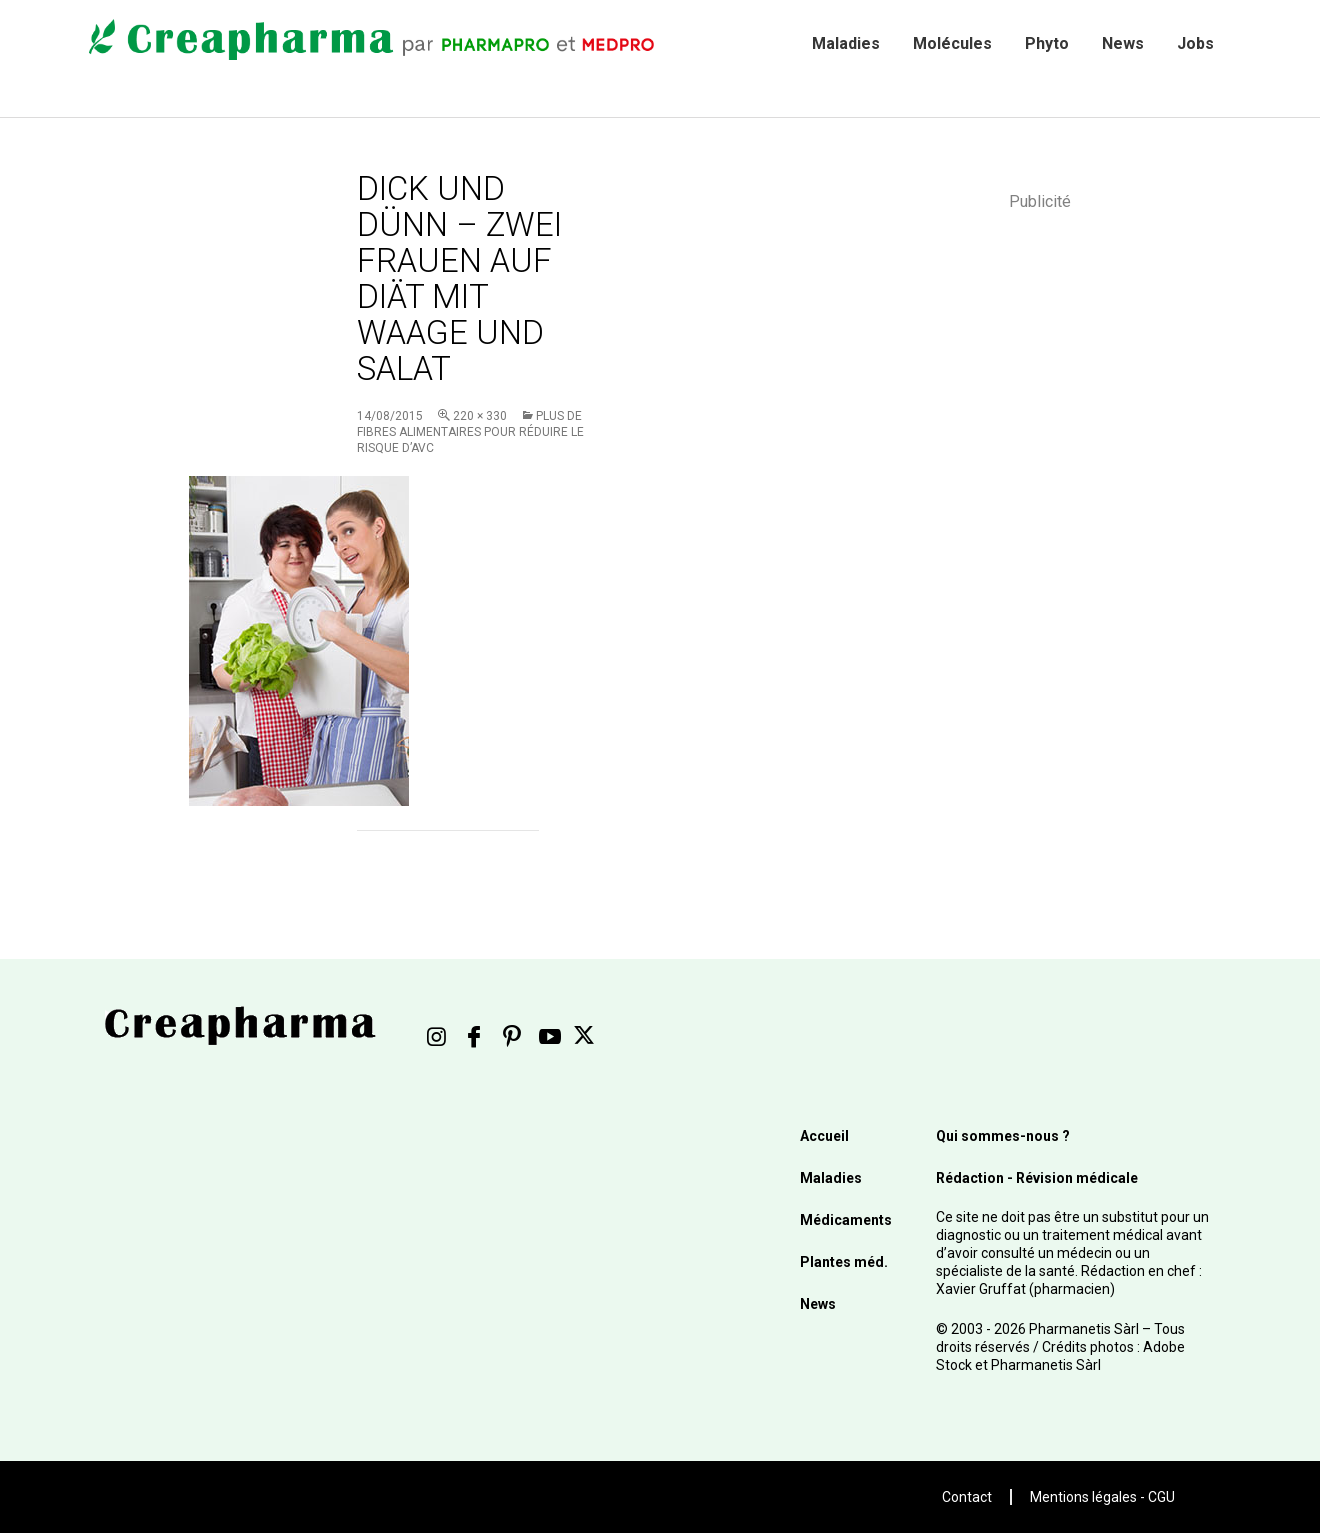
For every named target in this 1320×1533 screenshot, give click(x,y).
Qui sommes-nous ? (1003, 1136)
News (1123, 43)
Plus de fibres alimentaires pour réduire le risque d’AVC (470, 432)
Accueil (824, 1136)
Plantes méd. (844, 1262)
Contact (967, 1497)
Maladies (846, 43)
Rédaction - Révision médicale (1037, 1178)
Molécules (952, 43)
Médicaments (846, 1220)
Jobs (1195, 43)
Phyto (1047, 43)
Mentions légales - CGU (1102, 1497)
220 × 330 (480, 416)
